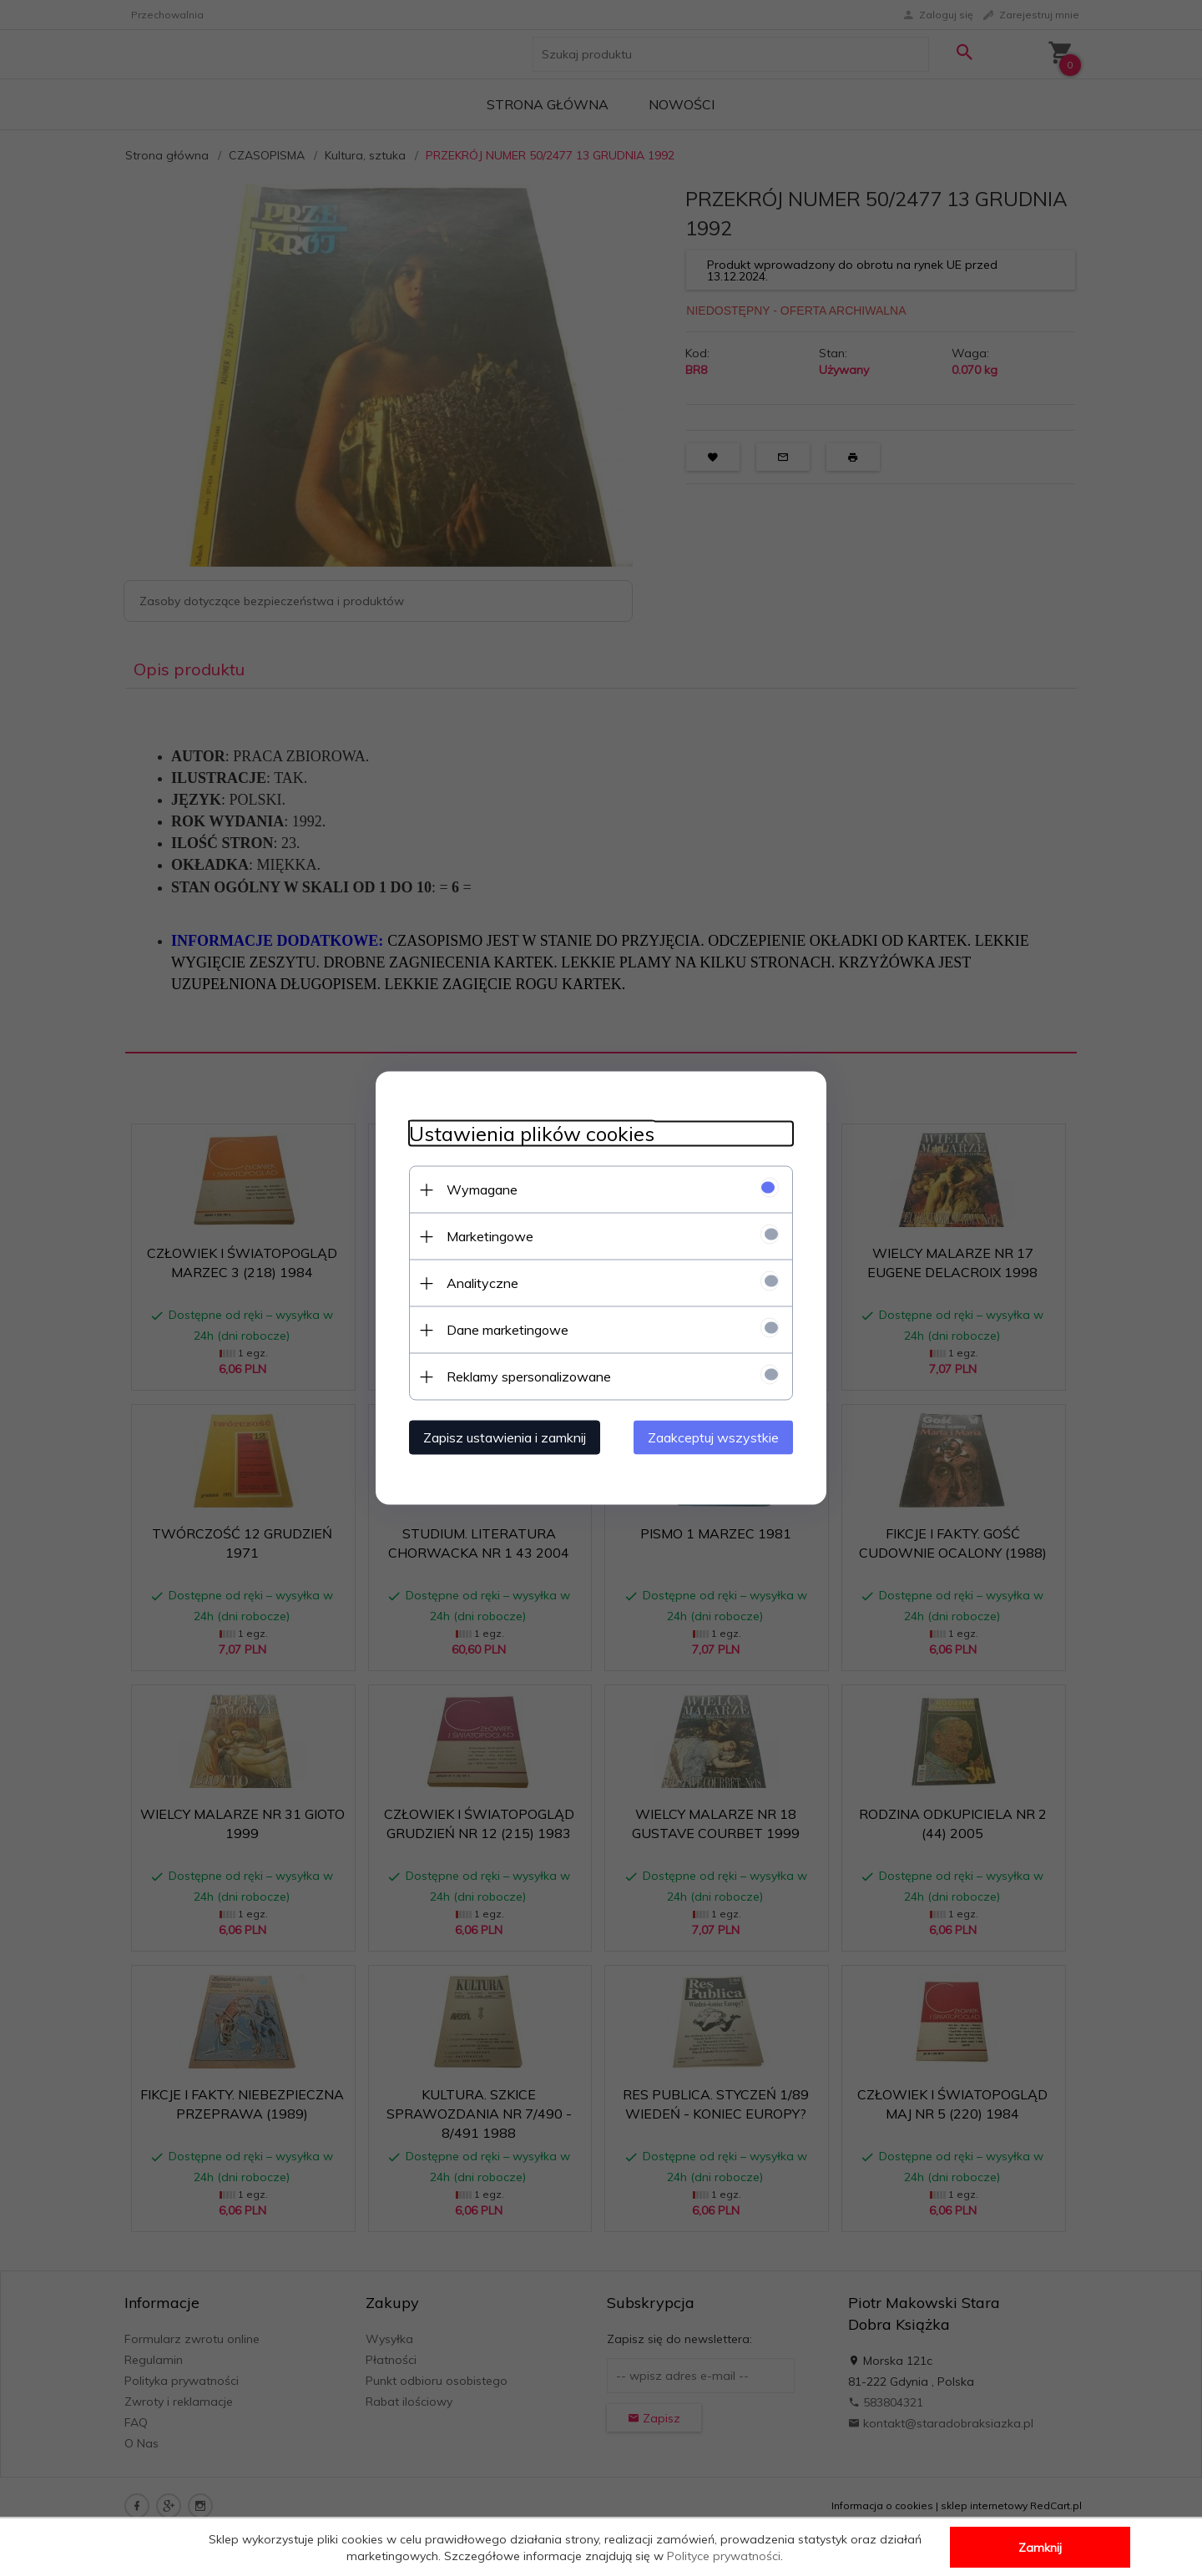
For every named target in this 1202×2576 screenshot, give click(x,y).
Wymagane (482, 1189)
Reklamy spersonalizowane (529, 1376)
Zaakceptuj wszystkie (713, 1437)
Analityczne (482, 1283)
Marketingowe (490, 1236)
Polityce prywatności (723, 2555)
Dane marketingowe (507, 1329)
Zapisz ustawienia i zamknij (504, 1437)
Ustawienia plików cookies (531, 1134)
